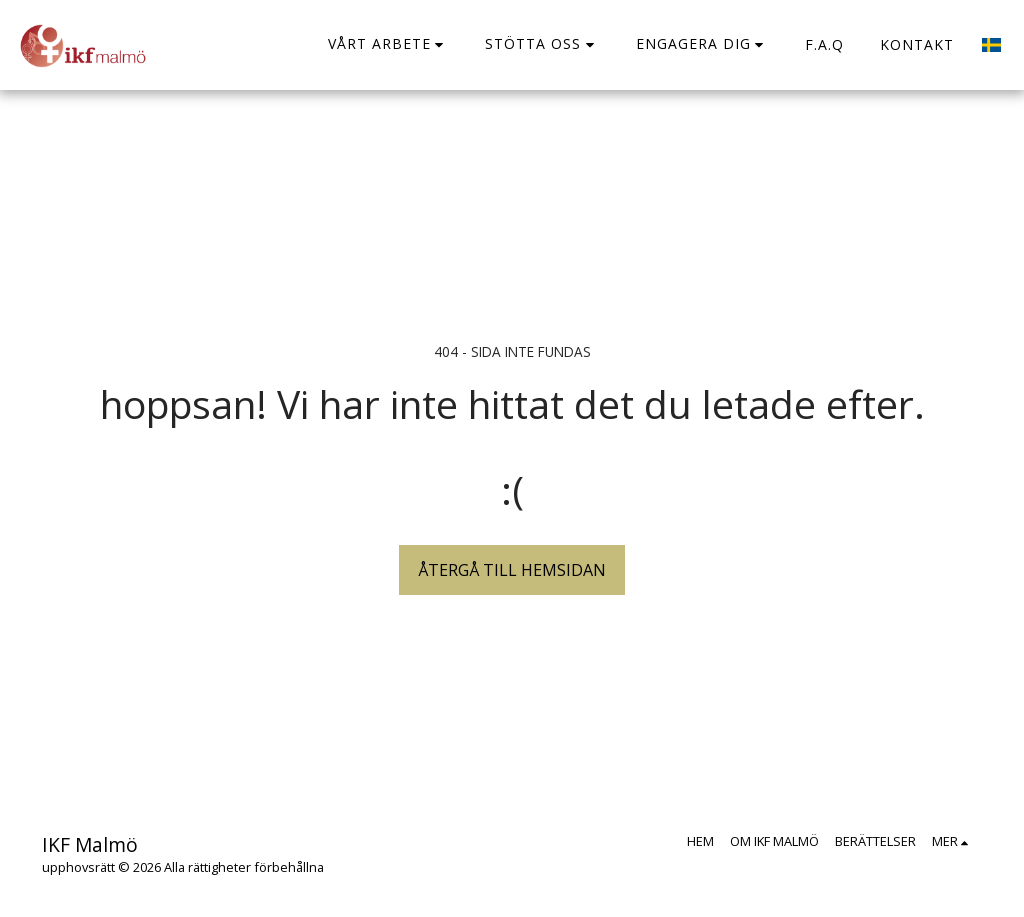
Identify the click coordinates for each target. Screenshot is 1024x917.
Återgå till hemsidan (512, 570)
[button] (389, 44)
